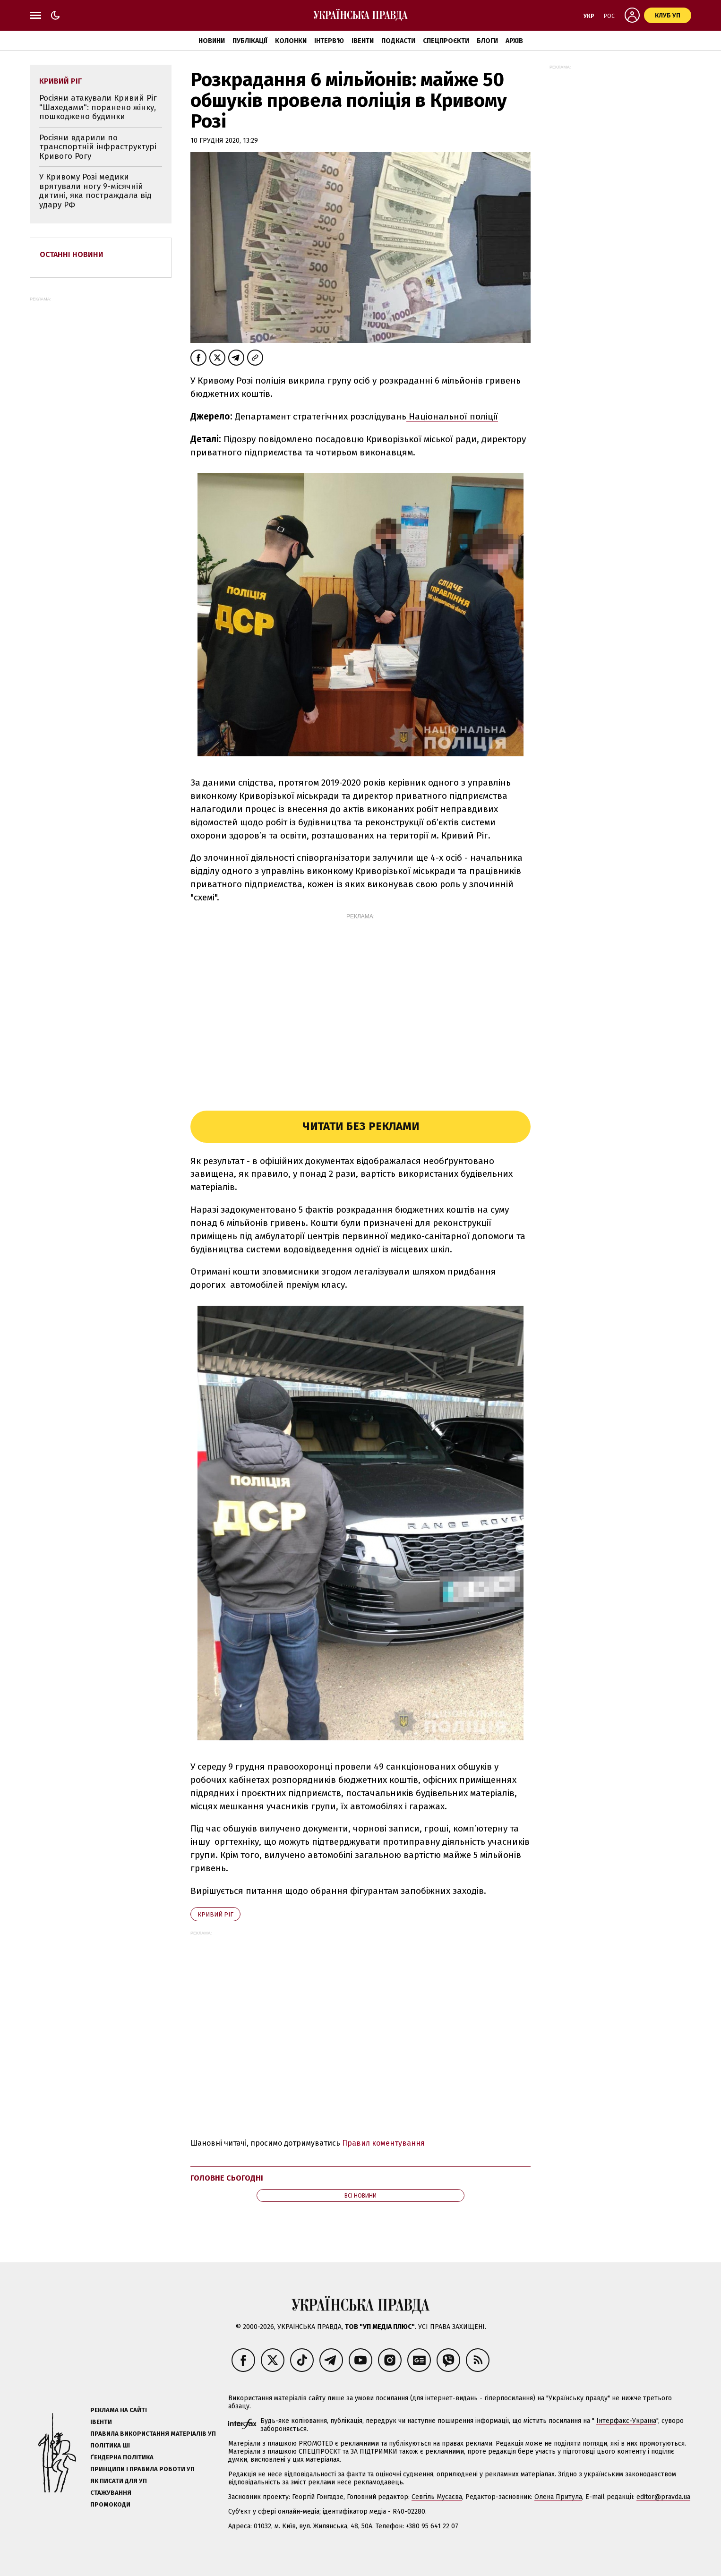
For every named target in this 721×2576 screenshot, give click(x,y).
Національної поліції (452, 416)
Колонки (291, 41)
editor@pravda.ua (663, 2497)
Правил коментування (383, 2143)
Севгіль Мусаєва (437, 2497)
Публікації (249, 41)
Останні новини (71, 254)
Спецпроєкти (446, 41)
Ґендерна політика (122, 2457)
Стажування (110, 2492)
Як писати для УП (118, 2480)
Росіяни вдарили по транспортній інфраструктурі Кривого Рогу (97, 147)
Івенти (363, 41)
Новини (211, 41)
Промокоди (110, 2504)
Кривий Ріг (215, 1914)
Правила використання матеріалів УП (153, 2433)
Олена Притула (558, 2497)
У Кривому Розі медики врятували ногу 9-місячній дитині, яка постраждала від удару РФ (95, 191)
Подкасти (398, 41)
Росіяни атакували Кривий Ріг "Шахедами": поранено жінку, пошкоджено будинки (98, 107)
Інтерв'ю (329, 41)
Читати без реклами (360, 1126)
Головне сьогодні (226, 2178)
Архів (514, 41)
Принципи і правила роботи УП (142, 2469)
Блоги (487, 41)
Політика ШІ (110, 2445)
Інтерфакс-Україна (626, 2421)
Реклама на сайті (118, 2409)
